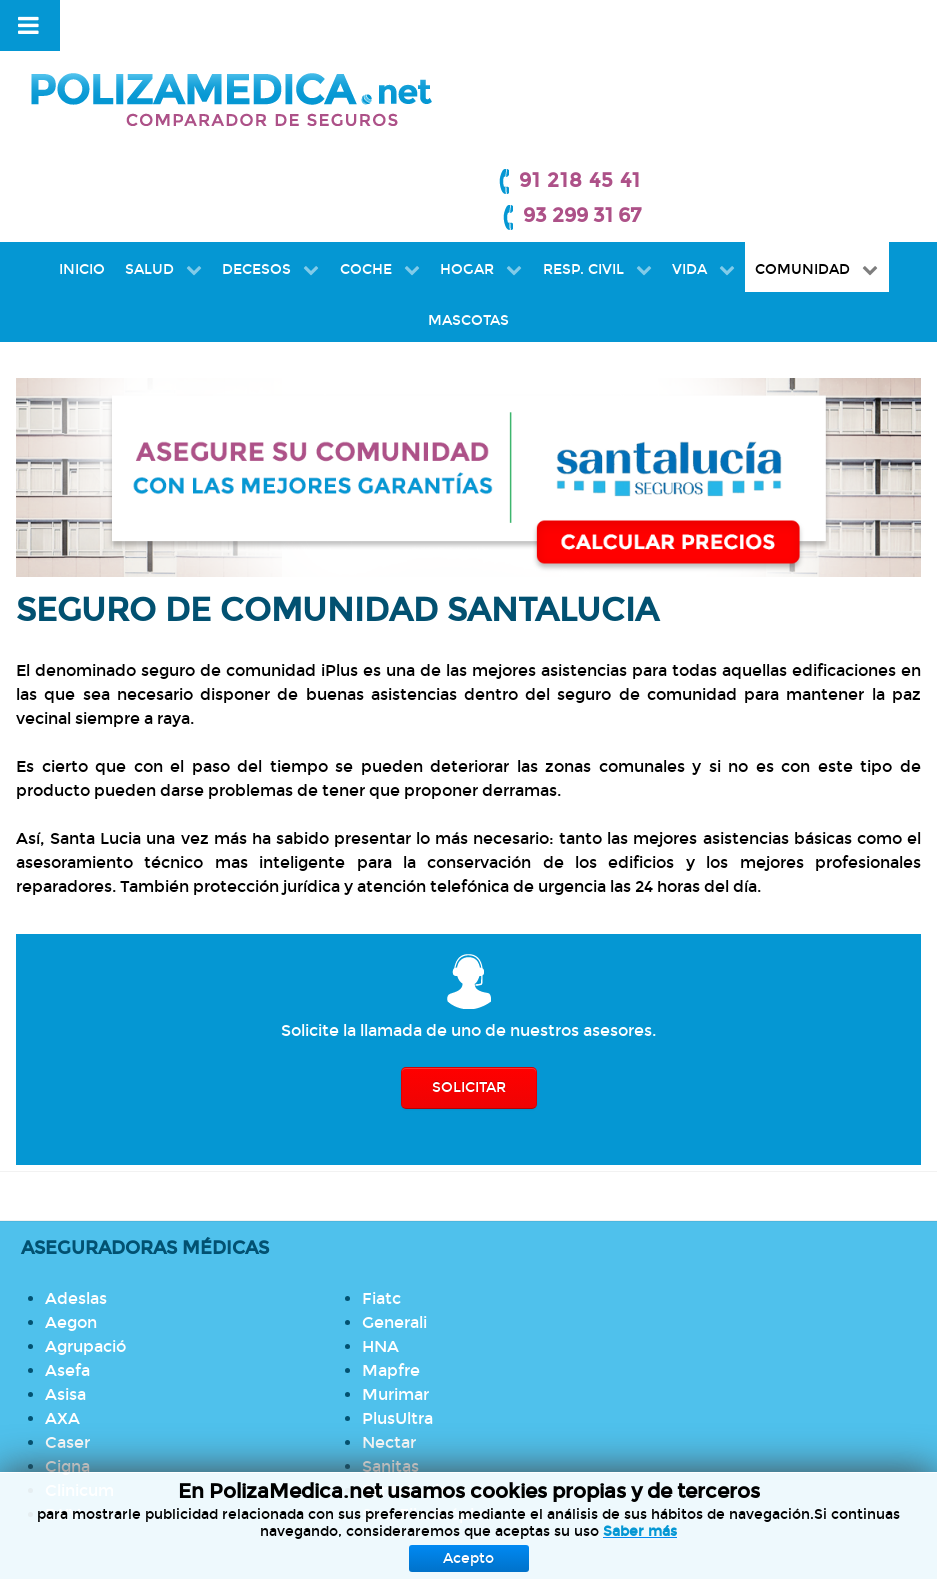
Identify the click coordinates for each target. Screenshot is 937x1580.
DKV (66, 1396)
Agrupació (89, 1228)
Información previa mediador (682, 1518)
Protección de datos (165, 1518)
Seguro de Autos (424, 1351)
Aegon (75, 1204)
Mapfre (211, 1228)
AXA (66, 1300)
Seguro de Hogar (424, 1279)
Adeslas (80, 1180)
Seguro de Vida (418, 1327)
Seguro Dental (414, 1231)
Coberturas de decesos (769, 1276)
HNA (200, 1204)
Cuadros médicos (746, 1204)
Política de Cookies (465, 1518)
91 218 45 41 (861, 30)
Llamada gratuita (743, 1180)
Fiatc (68, 1420)
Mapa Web (868, 1518)
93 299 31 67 (863, 65)
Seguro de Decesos (434, 1255)
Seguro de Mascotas (438, 1375)
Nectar (209, 1300)
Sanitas (210, 1324)
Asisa (69, 1276)
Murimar (215, 1252)
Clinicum (83, 1372)
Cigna (71, 1348)
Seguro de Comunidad (447, 1303)
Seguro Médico (418, 1207)
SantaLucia (225, 1348)
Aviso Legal (317, 1518)
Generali (214, 1180)
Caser (71, 1324)
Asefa (71, 1252)
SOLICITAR (469, 955)
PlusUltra (217, 1276)
